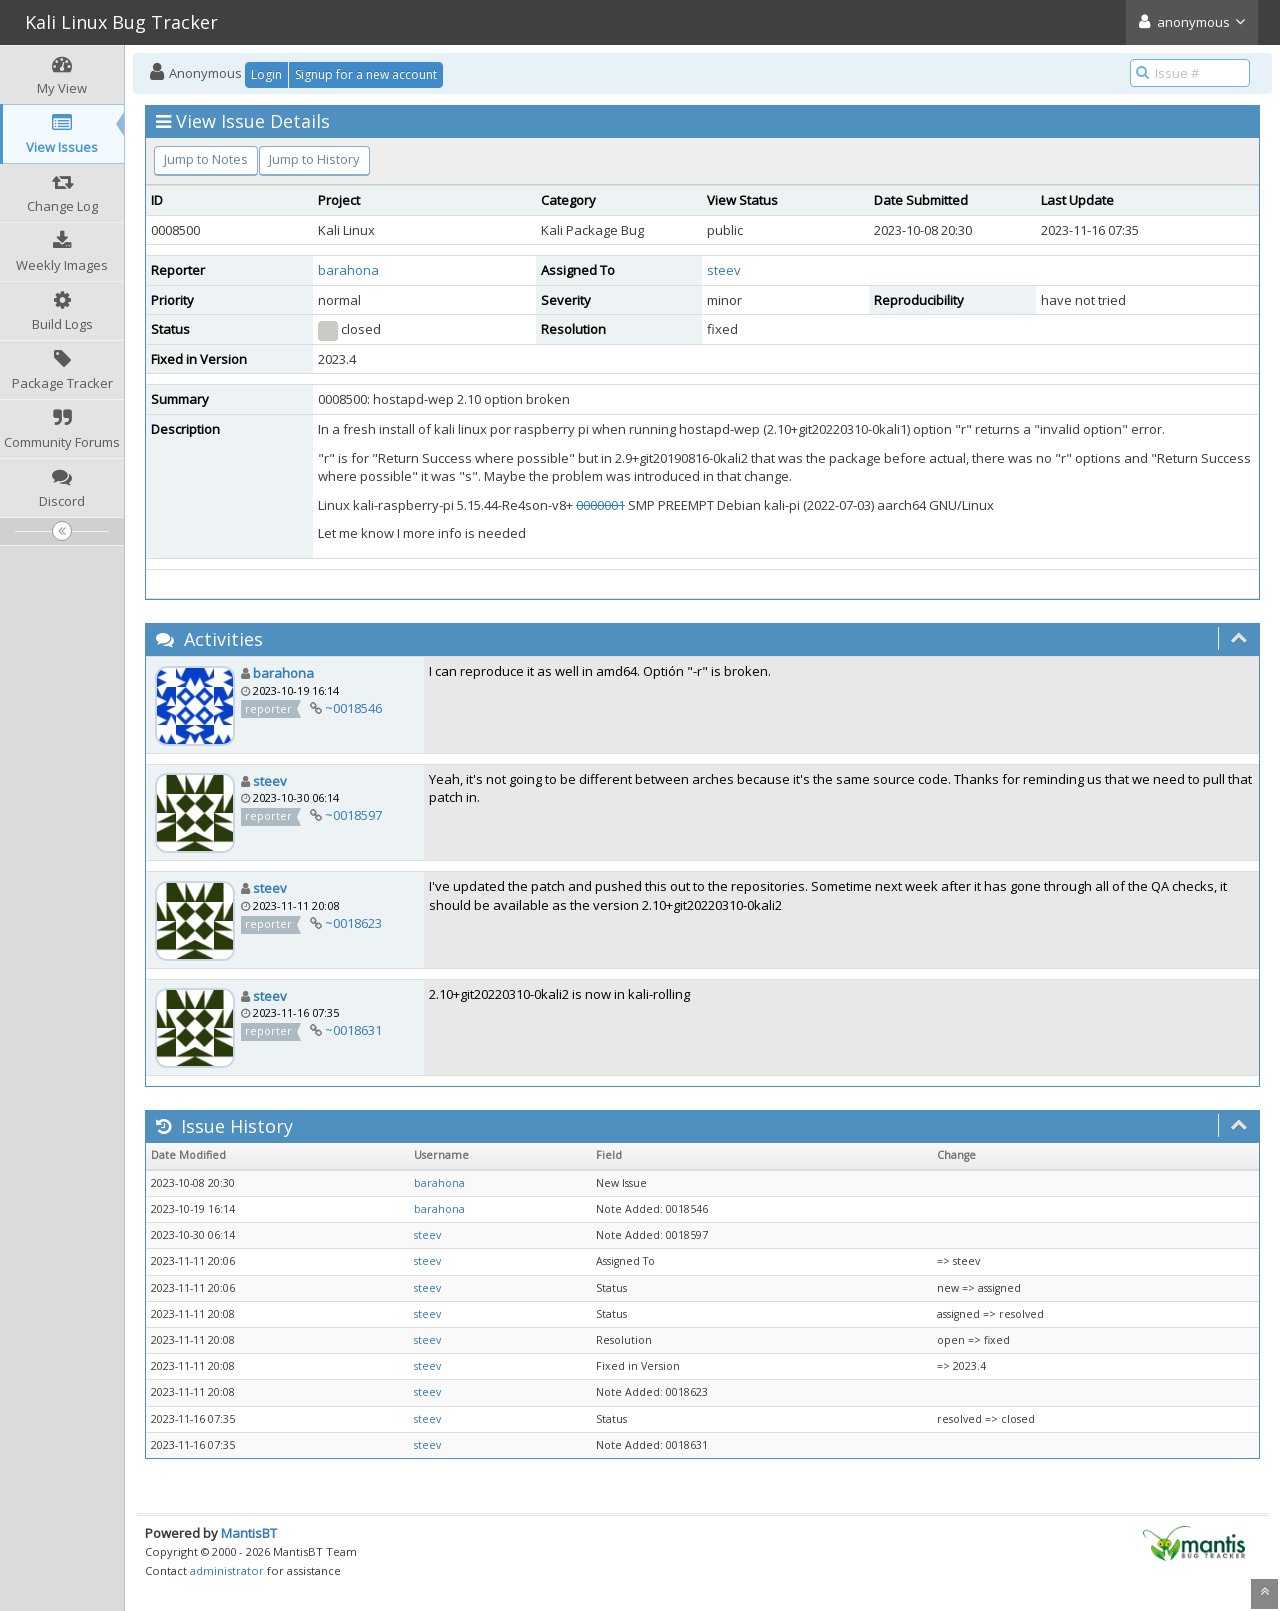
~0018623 (353, 923)
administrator (227, 1570)
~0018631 (353, 1030)
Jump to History (314, 159)
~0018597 (353, 815)
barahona (348, 270)
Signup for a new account (366, 74)
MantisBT (249, 1533)
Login (266, 74)
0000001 (600, 505)
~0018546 (353, 708)
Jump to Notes (206, 159)
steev (724, 270)
